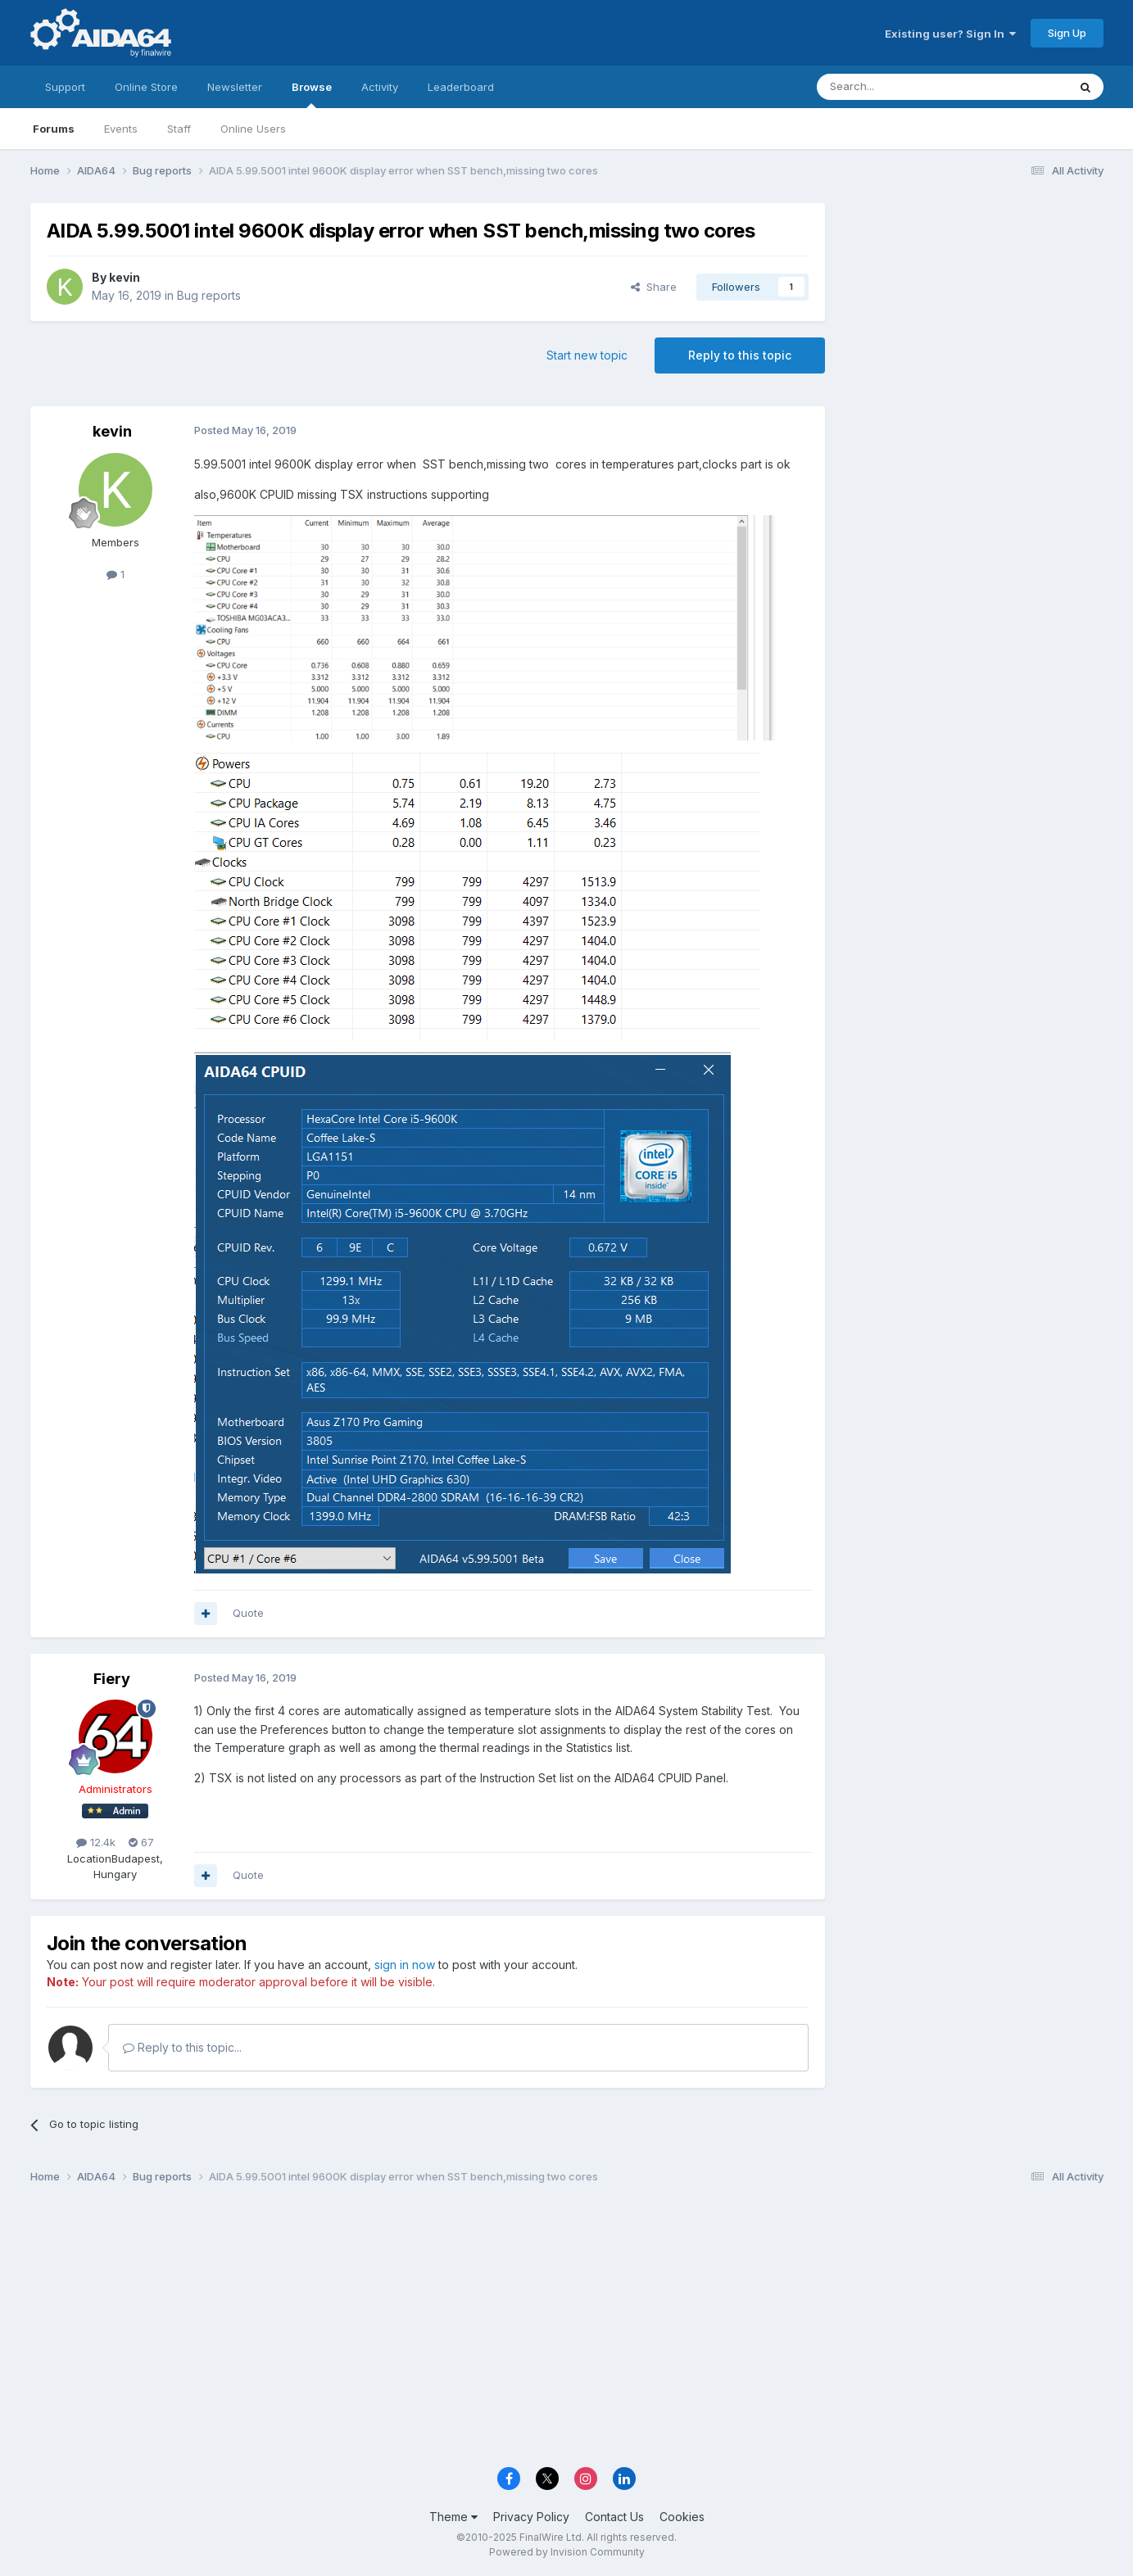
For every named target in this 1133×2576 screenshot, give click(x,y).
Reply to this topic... (182, 2047)
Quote (248, 1612)
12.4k (96, 1842)
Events (121, 128)
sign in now (404, 1965)
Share (654, 286)
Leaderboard (461, 86)
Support (65, 86)
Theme (453, 2517)
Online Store (146, 86)
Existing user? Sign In (950, 33)
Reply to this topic (739, 355)
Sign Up (1067, 32)
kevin (124, 277)
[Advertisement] (972, 312)
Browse (312, 94)
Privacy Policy (531, 2517)
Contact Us (614, 2517)
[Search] (900, 87)
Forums (54, 128)
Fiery (111, 1678)
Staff (179, 128)
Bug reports (209, 295)
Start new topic (587, 355)
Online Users (253, 128)
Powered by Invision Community (567, 2552)
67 (141, 1842)
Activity (379, 86)
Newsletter (234, 86)
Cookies (682, 2517)
